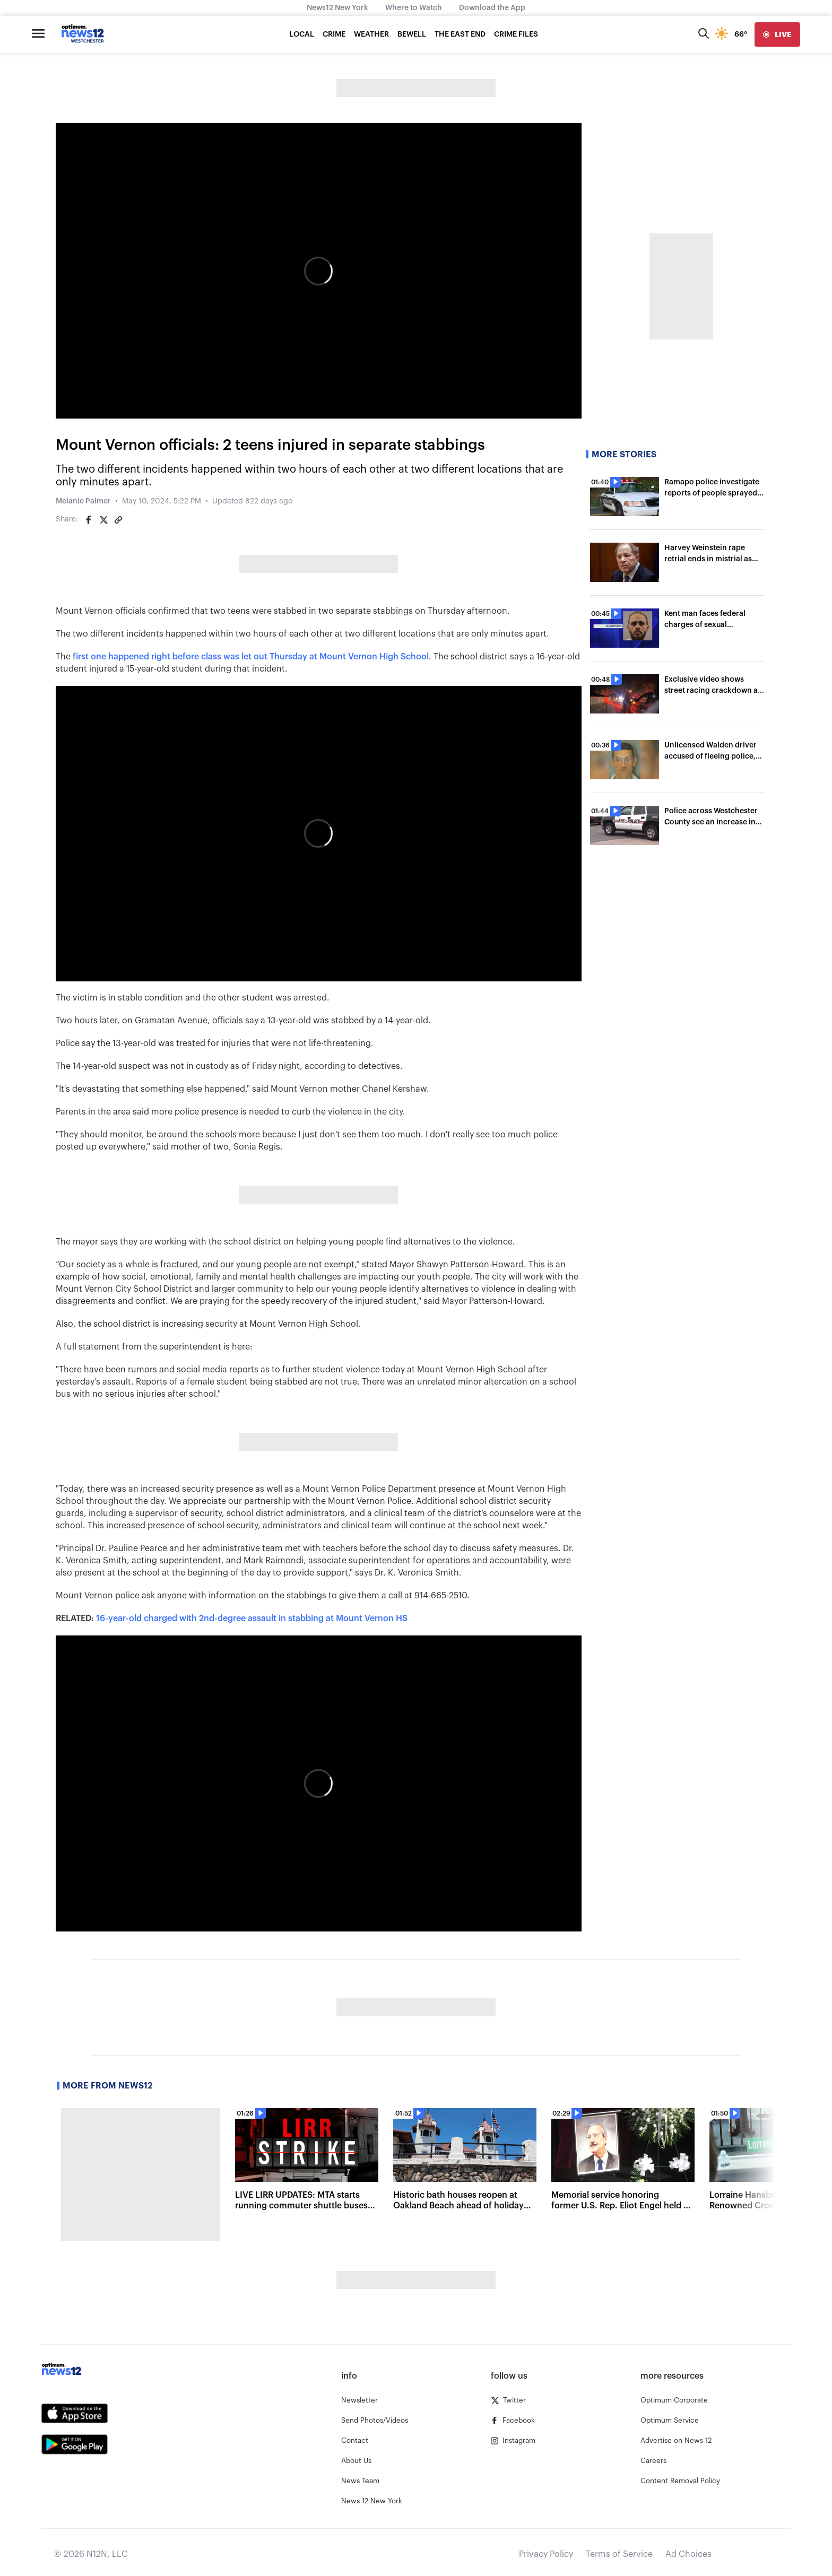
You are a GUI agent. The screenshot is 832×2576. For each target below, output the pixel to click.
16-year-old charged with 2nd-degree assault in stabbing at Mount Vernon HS (252, 1618)
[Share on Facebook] (88, 520)
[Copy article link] (118, 520)
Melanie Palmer (83, 501)
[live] (777, 34)
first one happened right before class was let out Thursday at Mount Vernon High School (251, 656)
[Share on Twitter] (103, 520)
